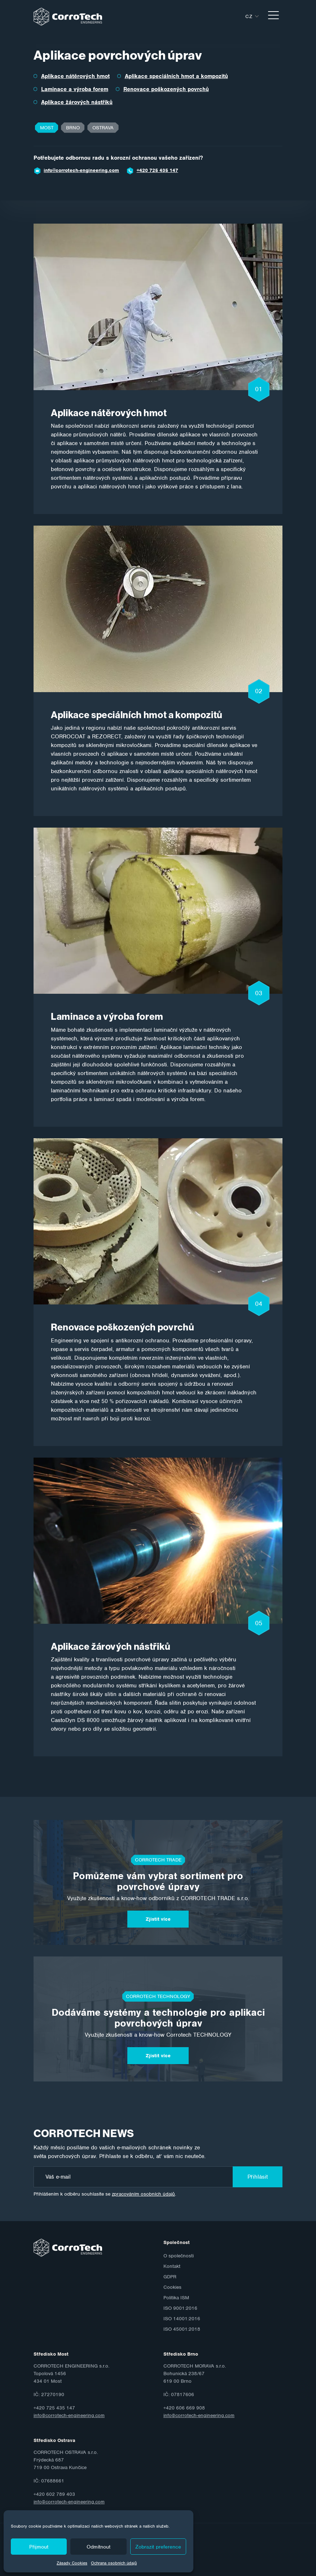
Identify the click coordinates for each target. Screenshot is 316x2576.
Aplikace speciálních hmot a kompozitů (176, 76)
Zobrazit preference (158, 2546)
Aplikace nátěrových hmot (75, 76)
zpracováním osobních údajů (143, 2194)
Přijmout (38, 2546)
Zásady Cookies (72, 2563)
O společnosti (178, 2256)
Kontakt (171, 2266)
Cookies (172, 2287)
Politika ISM (176, 2298)
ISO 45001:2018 (181, 2329)
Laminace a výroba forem (74, 89)
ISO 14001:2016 (181, 2319)
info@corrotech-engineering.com (81, 170)
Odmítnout (98, 2546)
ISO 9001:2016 (180, 2308)
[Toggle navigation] (273, 16)
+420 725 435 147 (157, 170)
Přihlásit (257, 2176)
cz (248, 16)
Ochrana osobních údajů (114, 2563)
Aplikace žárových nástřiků (77, 102)
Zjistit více (158, 1919)
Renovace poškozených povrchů (166, 89)
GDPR (169, 2277)
